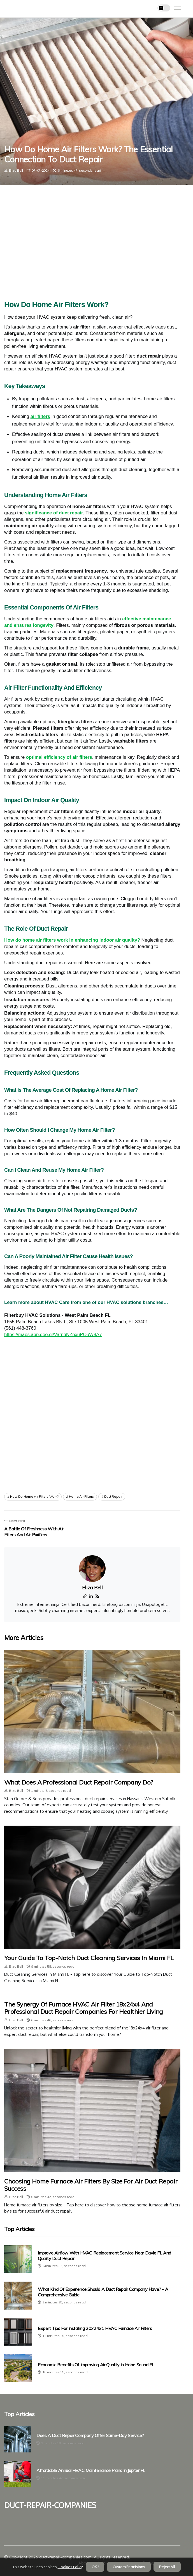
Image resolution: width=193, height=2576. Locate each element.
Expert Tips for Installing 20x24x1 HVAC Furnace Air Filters (95, 2328)
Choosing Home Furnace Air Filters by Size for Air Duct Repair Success (90, 2184)
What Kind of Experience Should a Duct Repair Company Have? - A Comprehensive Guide (103, 2291)
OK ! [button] (95, 2567)
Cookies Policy (70, 2567)
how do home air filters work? (34, 1496)
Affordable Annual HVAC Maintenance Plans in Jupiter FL (90, 2470)
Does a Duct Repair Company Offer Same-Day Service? (90, 2435)
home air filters (81, 1496)
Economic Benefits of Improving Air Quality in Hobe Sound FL (96, 2364)
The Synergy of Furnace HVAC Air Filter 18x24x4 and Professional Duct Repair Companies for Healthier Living (83, 2007)
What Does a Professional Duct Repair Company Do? (78, 1782)
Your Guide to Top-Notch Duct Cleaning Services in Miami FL (88, 1958)
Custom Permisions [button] (129, 2567)
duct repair (113, 1496)
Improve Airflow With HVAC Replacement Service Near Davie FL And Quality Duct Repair (104, 2255)
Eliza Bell (16, 170)
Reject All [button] (167, 2567)
